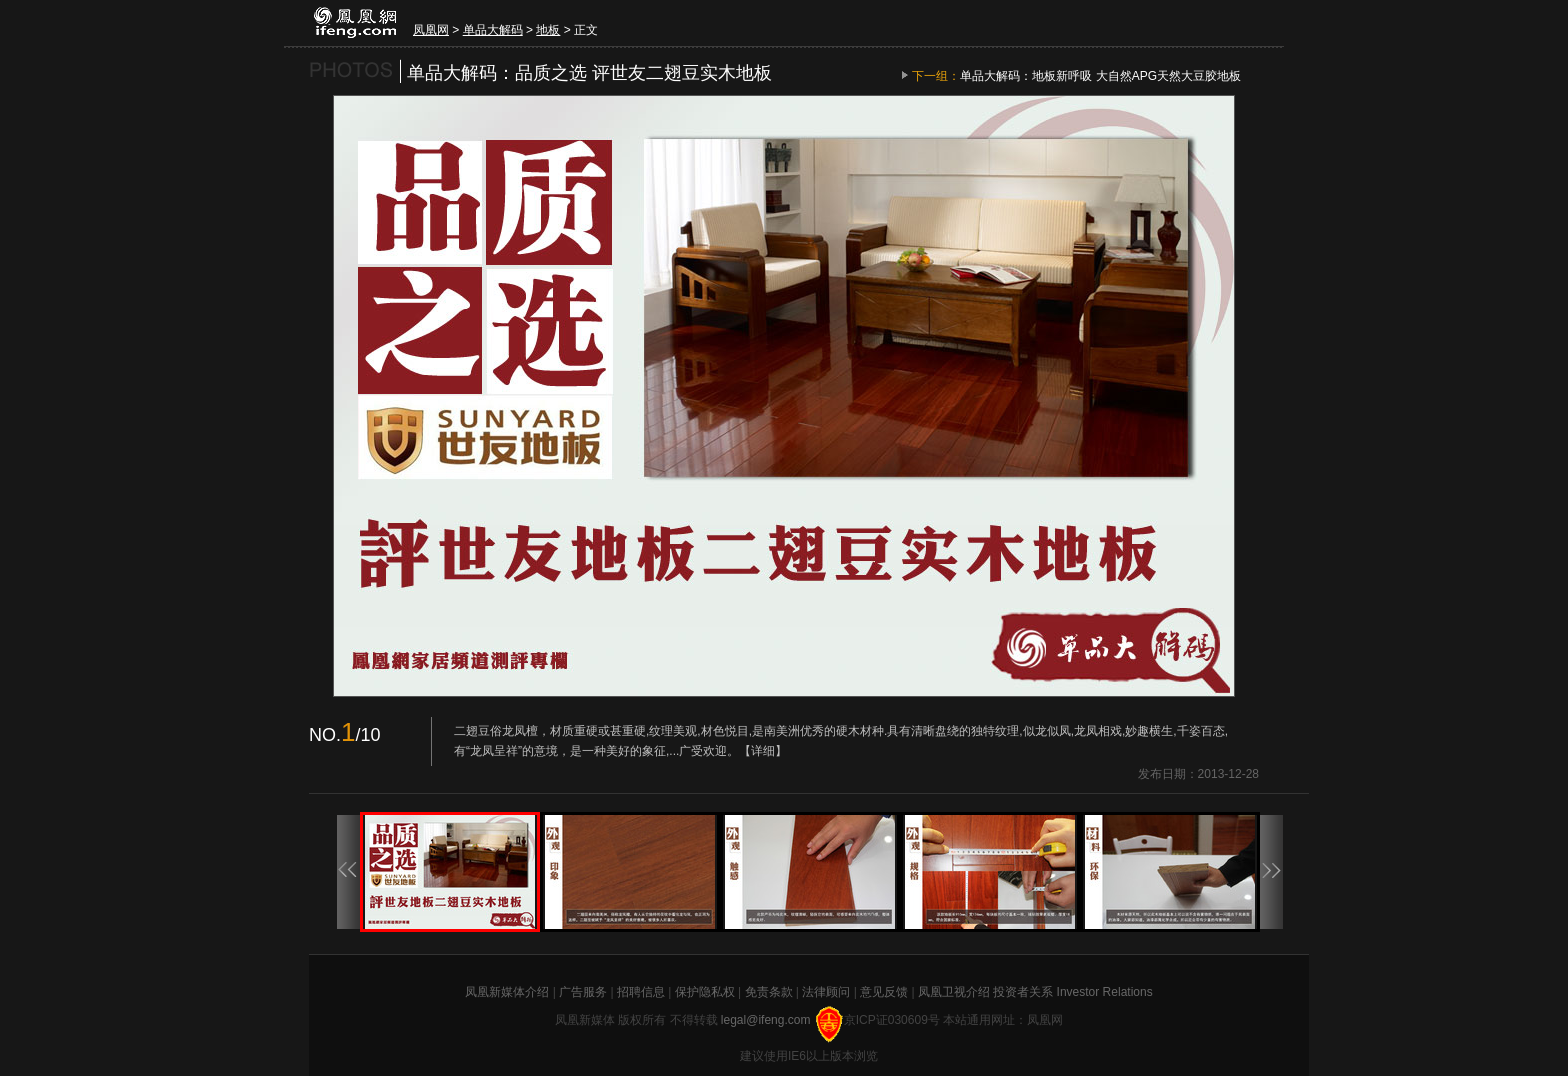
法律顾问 (826, 992)
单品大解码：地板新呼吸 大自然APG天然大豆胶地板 (1100, 76)
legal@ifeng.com (767, 1020)
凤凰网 (431, 30)
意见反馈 (884, 992)
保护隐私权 (705, 992)
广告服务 (583, 992)
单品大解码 (493, 30)
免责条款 (769, 992)
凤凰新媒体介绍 (507, 992)
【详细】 (763, 751)
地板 (548, 30)
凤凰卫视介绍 (954, 992)
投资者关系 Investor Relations (1072, 992)
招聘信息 (641, 992)
